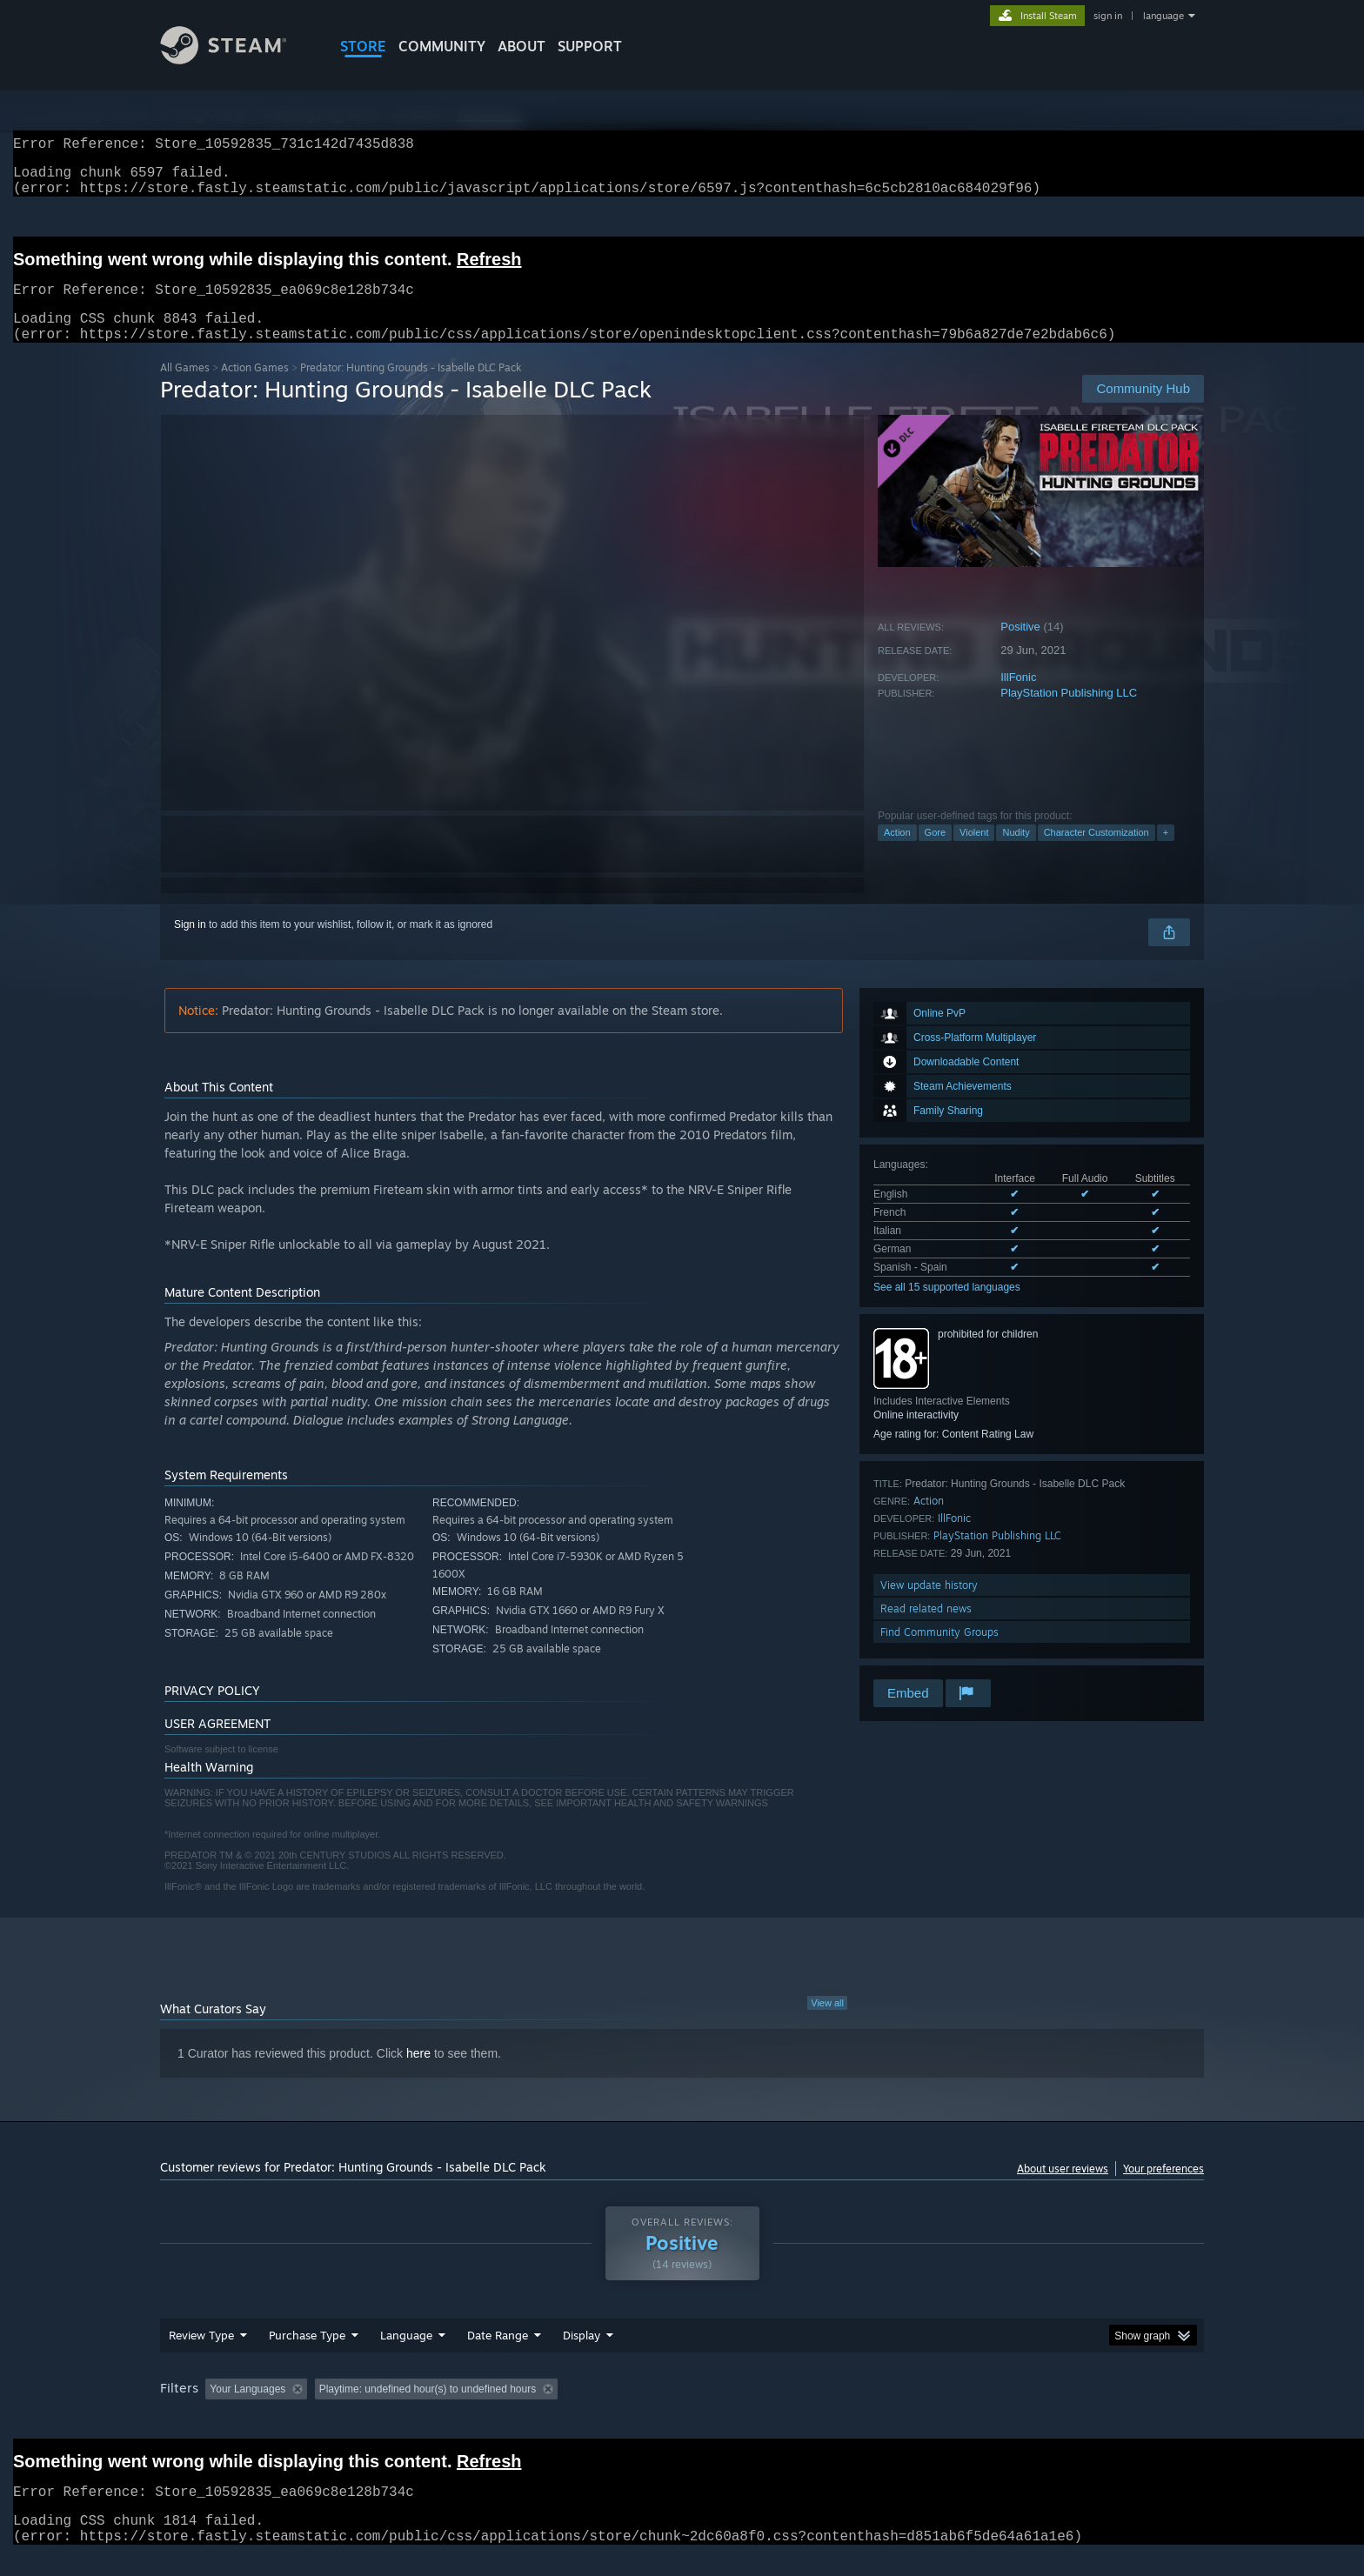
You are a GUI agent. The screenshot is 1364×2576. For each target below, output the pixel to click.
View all (827, 2024)
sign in (1107, 16)
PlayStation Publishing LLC (1068, 713)
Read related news (926, 1629)
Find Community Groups (939, 1652)
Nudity (1015, 853)
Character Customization (1096, 853)
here (418, 2074)
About (521, 46)
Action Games (255, 388)
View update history (929, 1605)
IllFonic (1018, 697)
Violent (973, 853)
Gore (935, 853)
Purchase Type (307, 2356)
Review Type (201, 2356)
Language (406, 2356)
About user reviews (1062, 2189)
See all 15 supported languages (946, 1308)
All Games (185, 388)
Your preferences (1163, 2189)
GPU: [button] (976, 2410)
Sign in (190, 945)
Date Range (497, 2356)
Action (897, 853)
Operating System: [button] (829, 2410)
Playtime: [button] (558, 2410)
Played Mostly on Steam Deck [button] (682, 2410)
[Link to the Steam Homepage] (236, 59)
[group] (682, 2411)
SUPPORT (590, 46)
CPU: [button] (918, 2410)
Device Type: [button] (1052, 2410)
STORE (363, 46)
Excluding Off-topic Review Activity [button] (424, 2410)
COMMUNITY (441, 46)
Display (581, 2356)
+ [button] (1165, 853)
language (1163, 16)
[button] (218, 2409)
